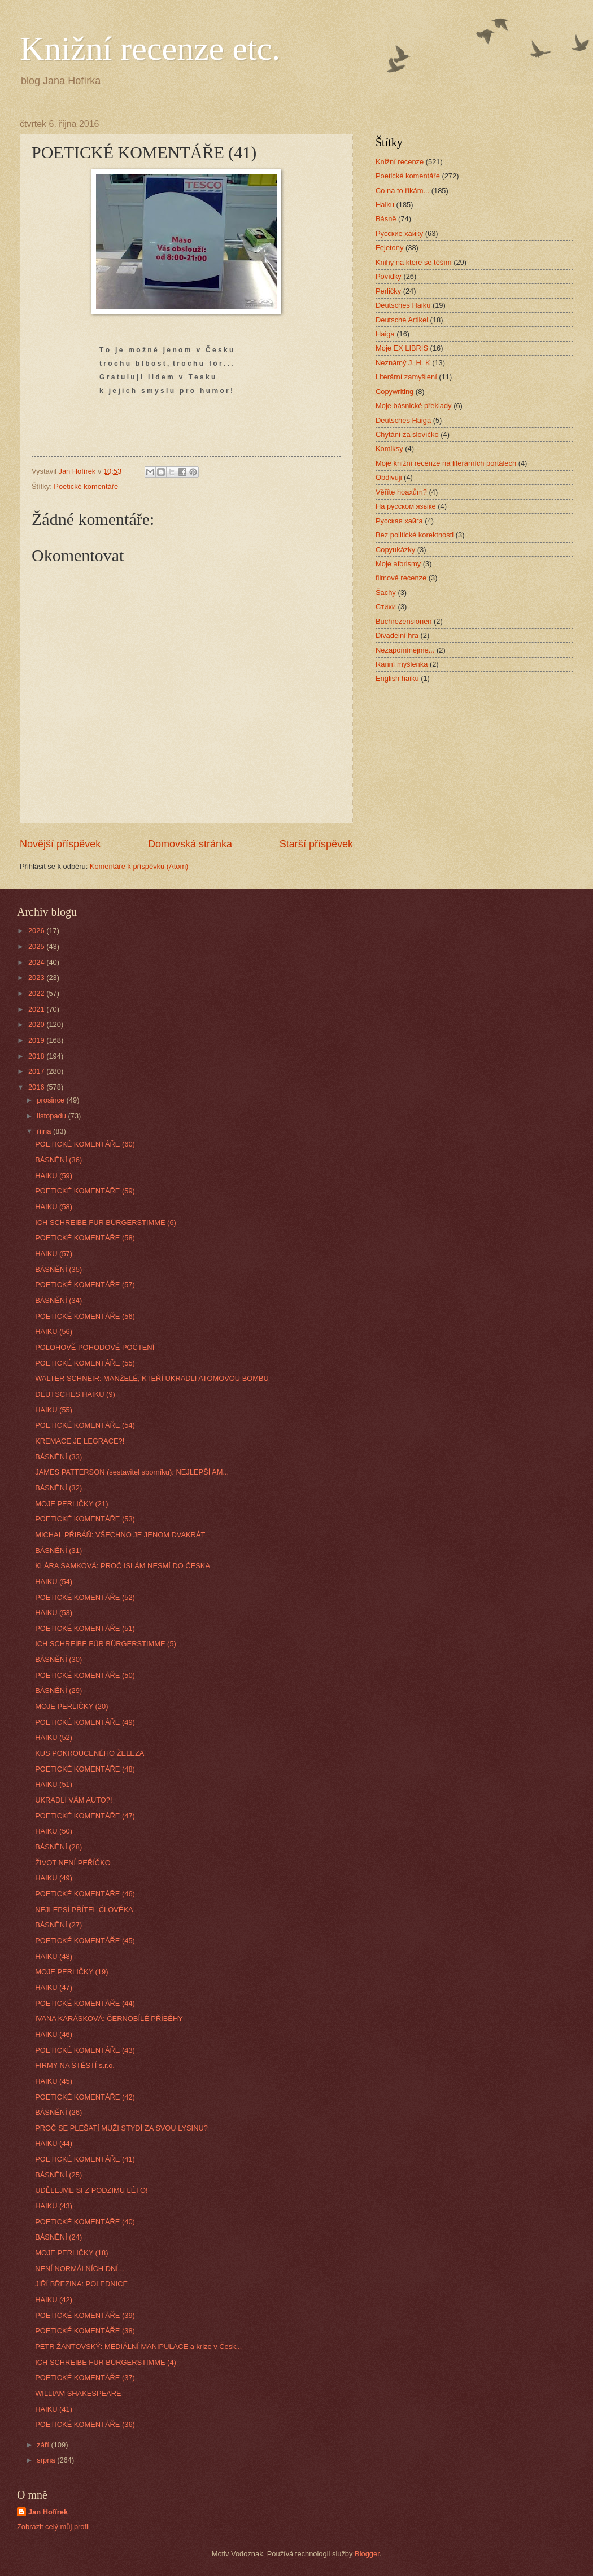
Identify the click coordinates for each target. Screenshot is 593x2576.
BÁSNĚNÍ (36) (58, 1160)
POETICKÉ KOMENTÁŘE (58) (85, 1238)
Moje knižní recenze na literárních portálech (446, 463)
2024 (37, 962)
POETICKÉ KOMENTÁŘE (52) (85, 1597)
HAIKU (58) (53, 1206)
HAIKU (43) (53, 2206)
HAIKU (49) (53, 1878)
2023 (37, 977)
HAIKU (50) (53, 1831)
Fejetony (389, 247)
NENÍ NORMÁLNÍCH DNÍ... (79, 2268)
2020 (37, 1024)
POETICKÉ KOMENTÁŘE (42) (85, 2097)
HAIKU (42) (53, 2299)
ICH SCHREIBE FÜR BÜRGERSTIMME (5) (105, 1643)
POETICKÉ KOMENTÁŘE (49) (85, 1722)
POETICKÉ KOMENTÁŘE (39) (85, 2315)
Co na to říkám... (402, 190)
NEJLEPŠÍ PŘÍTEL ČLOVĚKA (84, 1909)
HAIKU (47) (53, 1987)
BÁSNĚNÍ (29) (58, 1690)
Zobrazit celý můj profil (53, 2526)
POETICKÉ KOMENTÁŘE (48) (85, 1769)
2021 (37, 1009)
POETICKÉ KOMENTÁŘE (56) (85, 1316)
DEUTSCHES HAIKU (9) (75, 1394)
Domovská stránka (190, 844)
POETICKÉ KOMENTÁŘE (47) (85, 1816)
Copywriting (394, 391)
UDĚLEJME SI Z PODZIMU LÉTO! (91, 2190)
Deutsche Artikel (402, 320)
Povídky (389, 276)
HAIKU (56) (53, 1331)
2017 (37, 1071)
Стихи (386, 606)
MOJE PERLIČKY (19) (71, 1971)
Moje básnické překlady (414, 405)
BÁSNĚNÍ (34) (58, 1300)
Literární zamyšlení (406, 377)
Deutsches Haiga (403, 420)
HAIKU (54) (53, 1581)
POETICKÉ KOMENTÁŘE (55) (85, 1363)
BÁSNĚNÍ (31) (58, 1550)
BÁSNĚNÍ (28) (58, 1847)
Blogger (367, 2553)
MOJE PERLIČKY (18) (71, 2253)
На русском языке (406, 506)
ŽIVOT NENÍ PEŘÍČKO (73, 1862)
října (45, 1131)
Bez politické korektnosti (415, 535)
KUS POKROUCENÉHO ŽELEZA (89, 1753)
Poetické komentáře (86, 486)
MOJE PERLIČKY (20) (71, 1706)
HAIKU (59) (53, 1175)
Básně (386, 219)
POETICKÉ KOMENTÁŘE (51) (85, 1628)
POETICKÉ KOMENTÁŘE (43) (85, 2050)
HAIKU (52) (53, 1737)
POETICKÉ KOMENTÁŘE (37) (85, 2377)
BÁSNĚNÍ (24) (58, 2237)
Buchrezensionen (404, 621)
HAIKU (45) (53, 2081)
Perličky (388, 291)
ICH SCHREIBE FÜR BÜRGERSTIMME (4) (105, 2362)
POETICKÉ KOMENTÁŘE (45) (85, 1940)
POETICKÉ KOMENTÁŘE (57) (85, 1284)
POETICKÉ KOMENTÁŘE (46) (85, 1894)
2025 (37, 946)
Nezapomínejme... (405, 650)
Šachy (386, 592)
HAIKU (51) (53, 1784)
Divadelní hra (397, 635)
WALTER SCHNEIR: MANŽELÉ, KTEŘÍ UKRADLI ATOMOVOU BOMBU (152, 1378)
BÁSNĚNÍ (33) (58, 1457)
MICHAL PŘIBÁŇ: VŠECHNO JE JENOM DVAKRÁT (120, 1534)
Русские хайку (399, 233)
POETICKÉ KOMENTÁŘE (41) (85, 2159)
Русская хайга (399, 521)
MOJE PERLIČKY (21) (71, 1503)
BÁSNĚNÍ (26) (58, 2112)
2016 (37, 1087)
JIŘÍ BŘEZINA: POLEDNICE (81, 2284)
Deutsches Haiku (403, 305)
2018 (37, 1056)
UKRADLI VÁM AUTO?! (73, 1800)
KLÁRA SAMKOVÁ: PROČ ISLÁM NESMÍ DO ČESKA (122, 1566)
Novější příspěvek (60, 844)
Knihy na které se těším (414, 262)
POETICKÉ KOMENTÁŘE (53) (85, 1519)
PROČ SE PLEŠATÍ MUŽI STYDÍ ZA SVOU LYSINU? (121, 2128)
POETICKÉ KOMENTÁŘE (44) (85, 2003)
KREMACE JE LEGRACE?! (79, 1441)
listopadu (52, 1116)
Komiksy (389, 448)
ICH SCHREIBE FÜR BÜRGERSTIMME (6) (105, 1222)
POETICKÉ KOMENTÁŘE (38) (85, 2330)
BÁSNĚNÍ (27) (58, 1925)
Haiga (385, 334)
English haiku (397, 678)
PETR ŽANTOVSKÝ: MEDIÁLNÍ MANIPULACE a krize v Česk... (138, 2346)
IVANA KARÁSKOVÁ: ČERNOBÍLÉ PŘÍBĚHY (109, 2018)
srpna (47, 2460)
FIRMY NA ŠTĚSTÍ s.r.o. (75, 2065)
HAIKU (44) (53, 2143)
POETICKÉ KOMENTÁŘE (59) (85, 1191)
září (44, 2445)
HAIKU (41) (53, 2409)
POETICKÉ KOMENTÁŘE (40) (85, 2222)
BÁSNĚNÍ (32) (58, 1488)
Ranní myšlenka (402, 664)
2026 (37, 930)
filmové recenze (401, 578)
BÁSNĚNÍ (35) (58, 1269)
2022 (37, 993)
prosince (51, 1100)
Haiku (385, 204)
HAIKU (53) (53, 1612)
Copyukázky (395, 549)
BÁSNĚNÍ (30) (58, 1659)
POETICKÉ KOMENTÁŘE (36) (85, 2424)
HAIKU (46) (53, 2034)
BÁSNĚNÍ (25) (58, 2175)
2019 (37, 1040)
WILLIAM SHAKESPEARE (78, 2393)
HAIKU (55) (53, 1410)
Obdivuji (389, 477)
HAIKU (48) (53, 1956)
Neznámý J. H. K (403, 362)
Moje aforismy (398, 563)
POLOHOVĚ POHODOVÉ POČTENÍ (94, 1347)
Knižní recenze (400, 162)
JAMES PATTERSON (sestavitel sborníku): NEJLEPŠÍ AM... (132, 1472)
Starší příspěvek (316, 844)
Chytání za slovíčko (407, 434)
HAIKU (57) (53, 1253)
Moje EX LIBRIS (402, 348)
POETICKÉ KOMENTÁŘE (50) (85, 1675)
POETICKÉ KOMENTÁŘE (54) (85, 1425)
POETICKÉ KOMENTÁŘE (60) (85, 1144)
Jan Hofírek (48, 2512)
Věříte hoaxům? (401, 492)
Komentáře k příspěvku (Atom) (139, 866)
